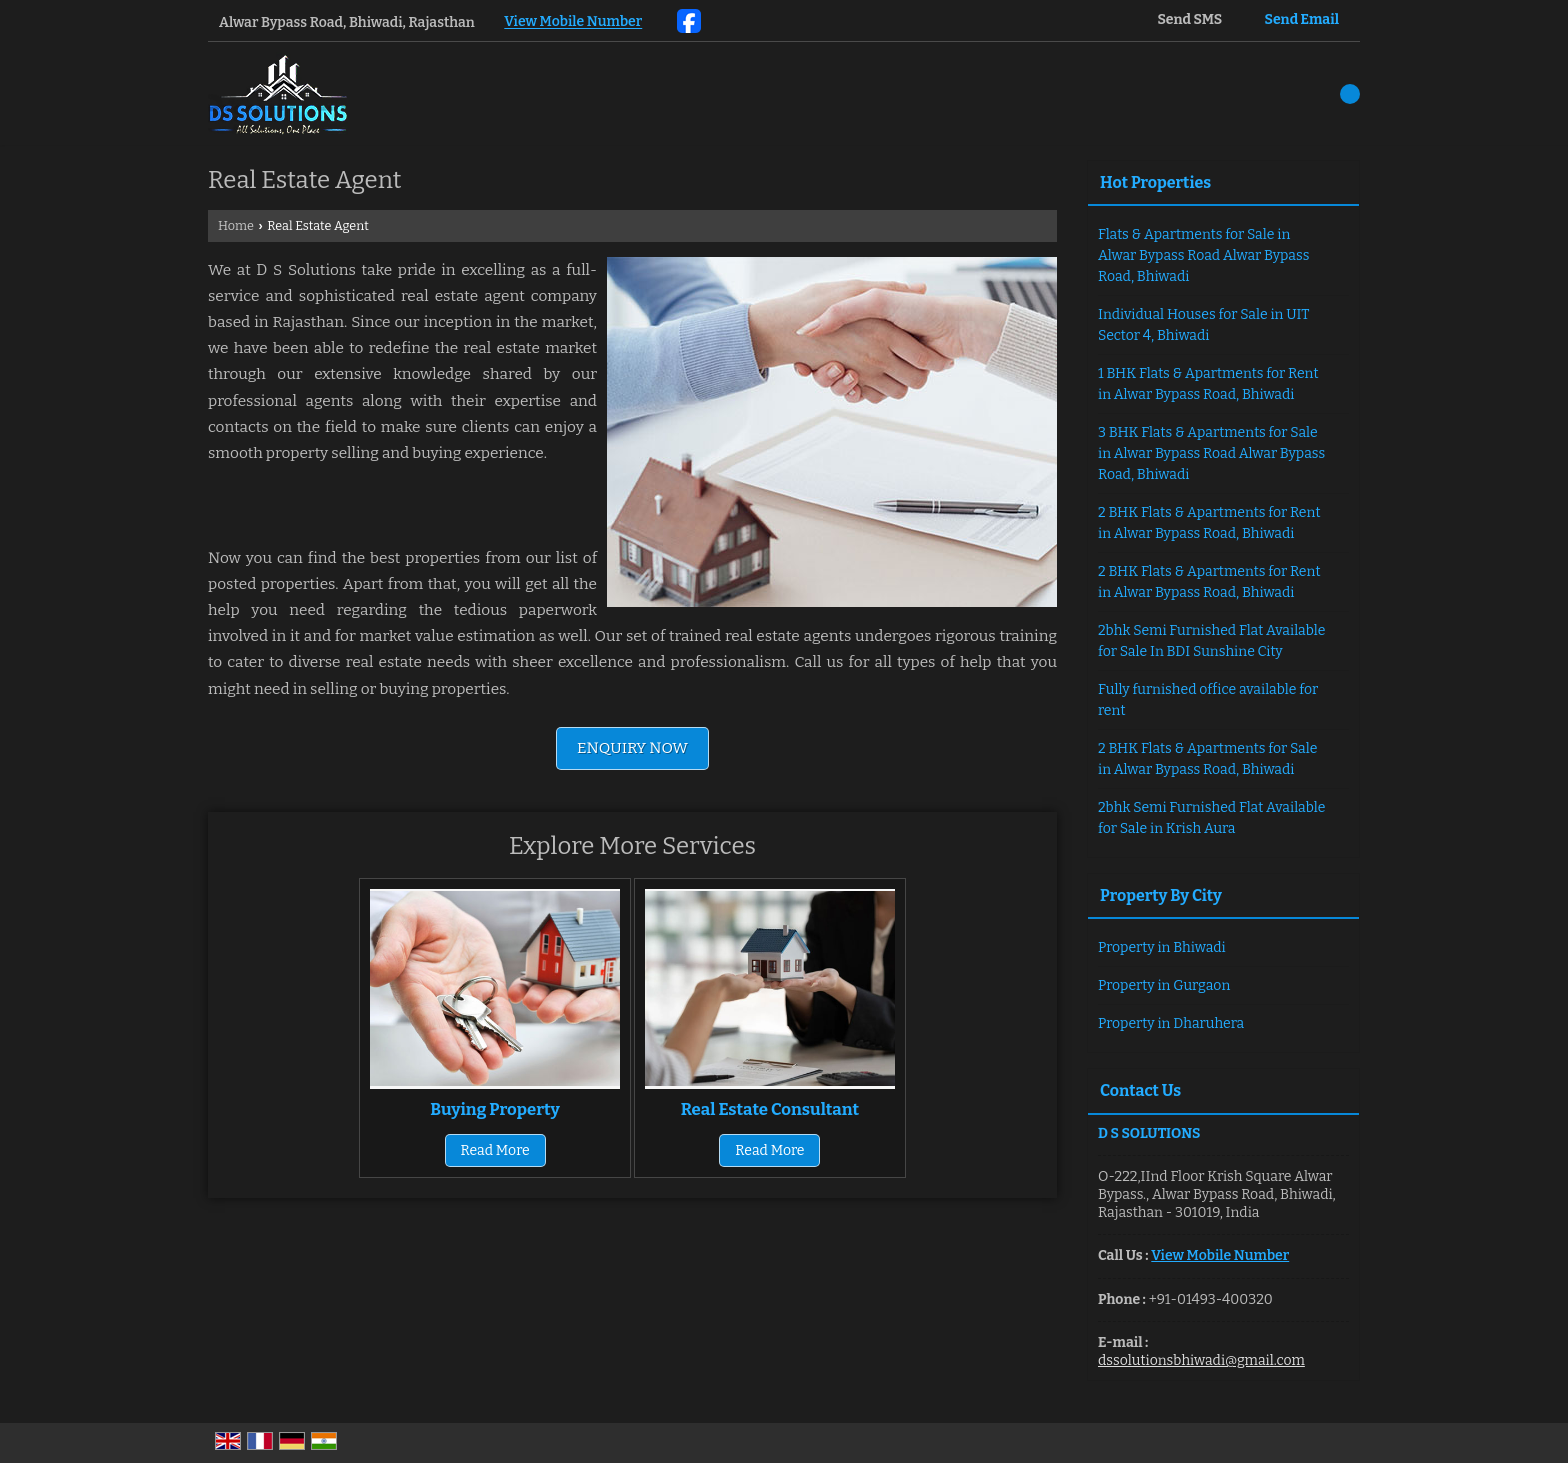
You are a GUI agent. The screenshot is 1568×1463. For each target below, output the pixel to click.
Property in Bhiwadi (1162, 947)
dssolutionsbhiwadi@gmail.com (1201, 1360)
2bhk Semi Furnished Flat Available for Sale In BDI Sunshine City (1212, 641)
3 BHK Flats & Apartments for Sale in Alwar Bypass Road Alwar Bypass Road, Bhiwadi (1211, 453)
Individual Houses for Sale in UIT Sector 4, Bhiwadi (1203, 325)
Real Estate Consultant (770, 1109)
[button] (573, 22)
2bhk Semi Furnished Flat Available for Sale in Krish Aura (1212, 818)
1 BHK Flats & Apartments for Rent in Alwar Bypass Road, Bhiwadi (1208, 384)
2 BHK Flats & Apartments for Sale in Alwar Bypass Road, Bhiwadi (1207, 759)
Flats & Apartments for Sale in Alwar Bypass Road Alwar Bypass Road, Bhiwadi (1203, 255)
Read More (495, 1150)
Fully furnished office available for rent (1208, 700)
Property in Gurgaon (1164, 985)
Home (236, 225)
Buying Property (495, 1109)
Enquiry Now (632, 748)
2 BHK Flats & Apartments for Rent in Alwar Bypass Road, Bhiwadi (1209, 523)
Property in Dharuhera (1171, 1023)
